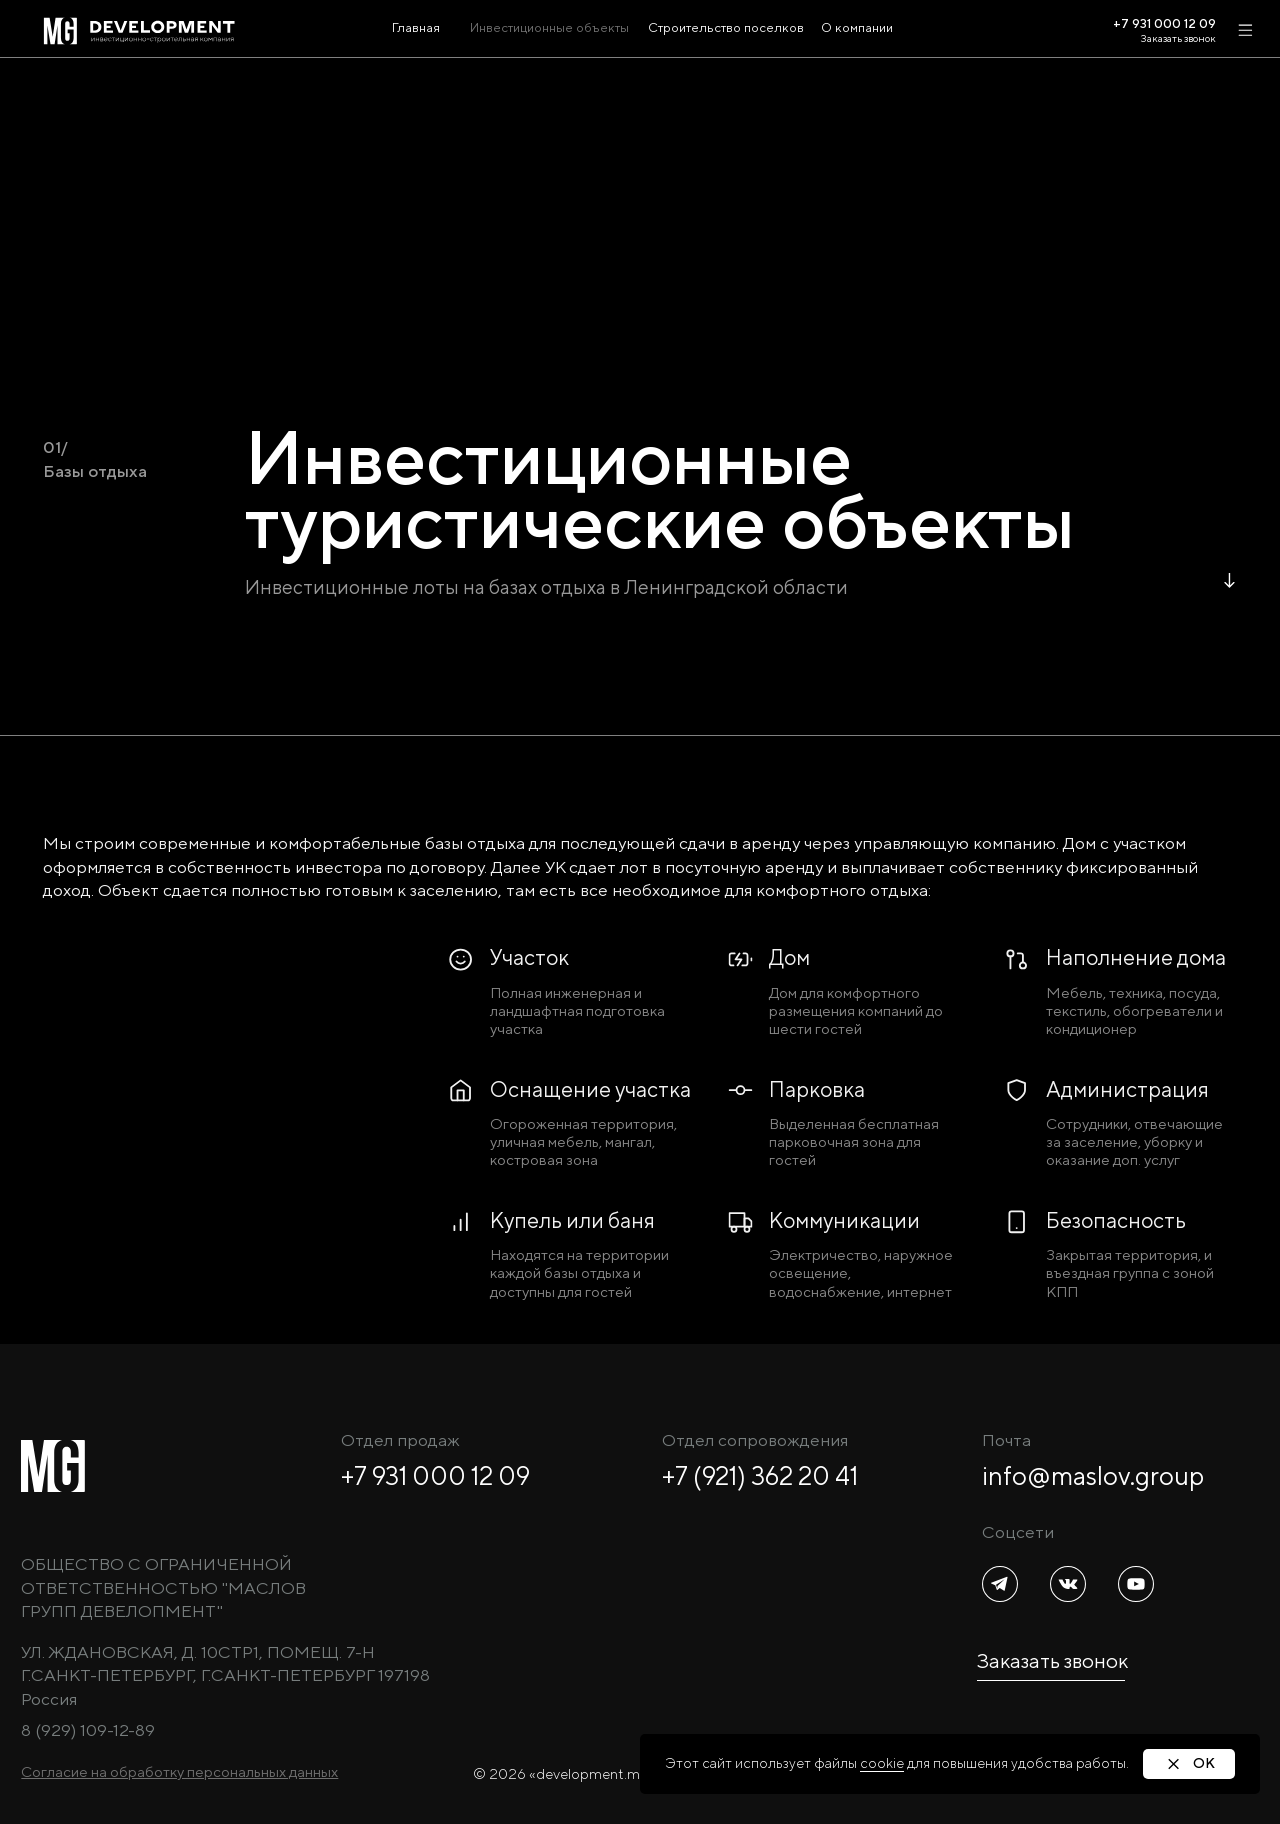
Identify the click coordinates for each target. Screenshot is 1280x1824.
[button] (179, 1771)
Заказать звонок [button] (1178, 38)
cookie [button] (882, 1763)
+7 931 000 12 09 (435, 1476)
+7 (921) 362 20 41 (760, 1476)
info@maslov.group (1093, 1476)
